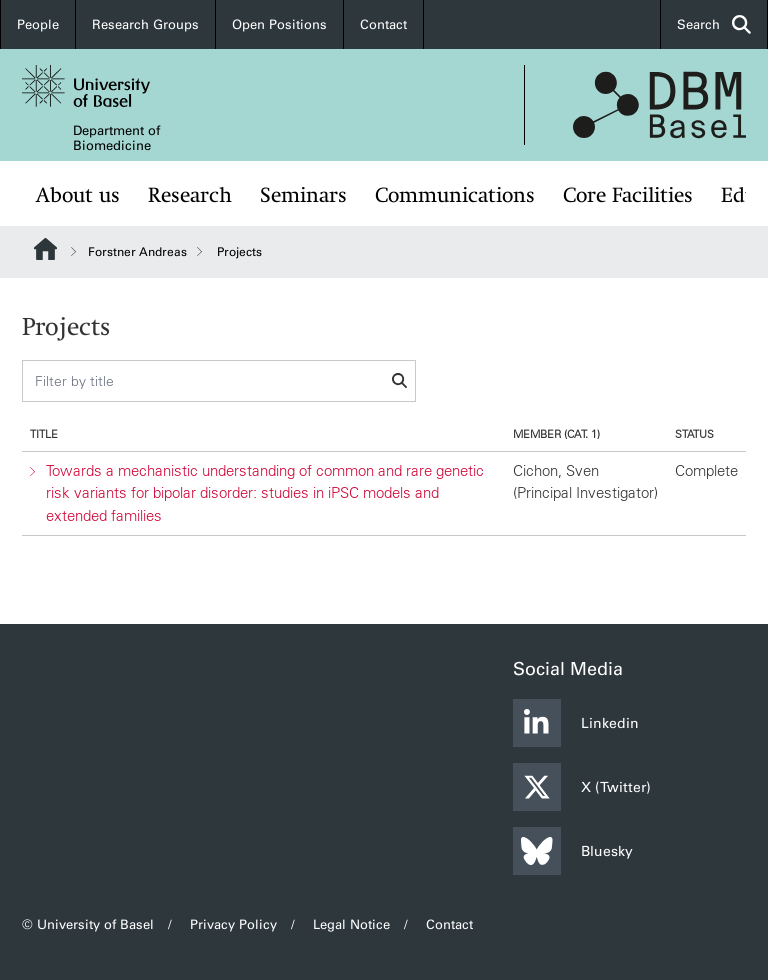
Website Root (45, 249)
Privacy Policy (233, 924)
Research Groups (145, 24)
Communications (455, 195)
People (38, 24)
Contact (383, 24)
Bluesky (573, 851)
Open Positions (279, 24)
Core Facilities (628, 195)
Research (190, 195)
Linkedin (576, 723)
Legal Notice (351, 924)
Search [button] (714, 24)
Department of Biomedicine (116, 138)
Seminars (303, 195)
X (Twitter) (582, 787)
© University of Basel (88, 924)
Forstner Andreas (137, 252)
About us (78, 195)
